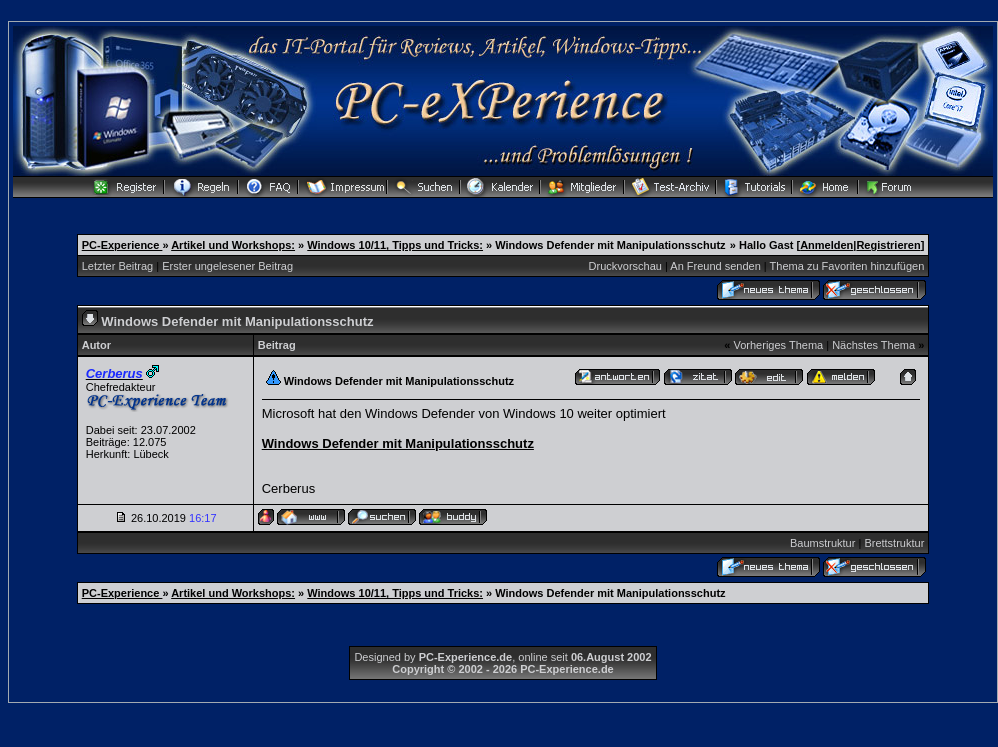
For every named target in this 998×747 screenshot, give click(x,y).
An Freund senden (715, 266)
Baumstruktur (822, 543)
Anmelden (826, 245)
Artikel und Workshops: (233, 245)
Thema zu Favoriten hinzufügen (847, 266)
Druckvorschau (625, 266)
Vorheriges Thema (778, 345)
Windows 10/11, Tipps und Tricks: (395, 245)
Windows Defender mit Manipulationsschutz (398, 443)
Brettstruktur (894, 543)
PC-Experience (122, 245)
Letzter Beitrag (118, 266)
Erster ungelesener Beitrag (227, 266)
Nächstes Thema (873, 345)
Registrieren (888, 245)
